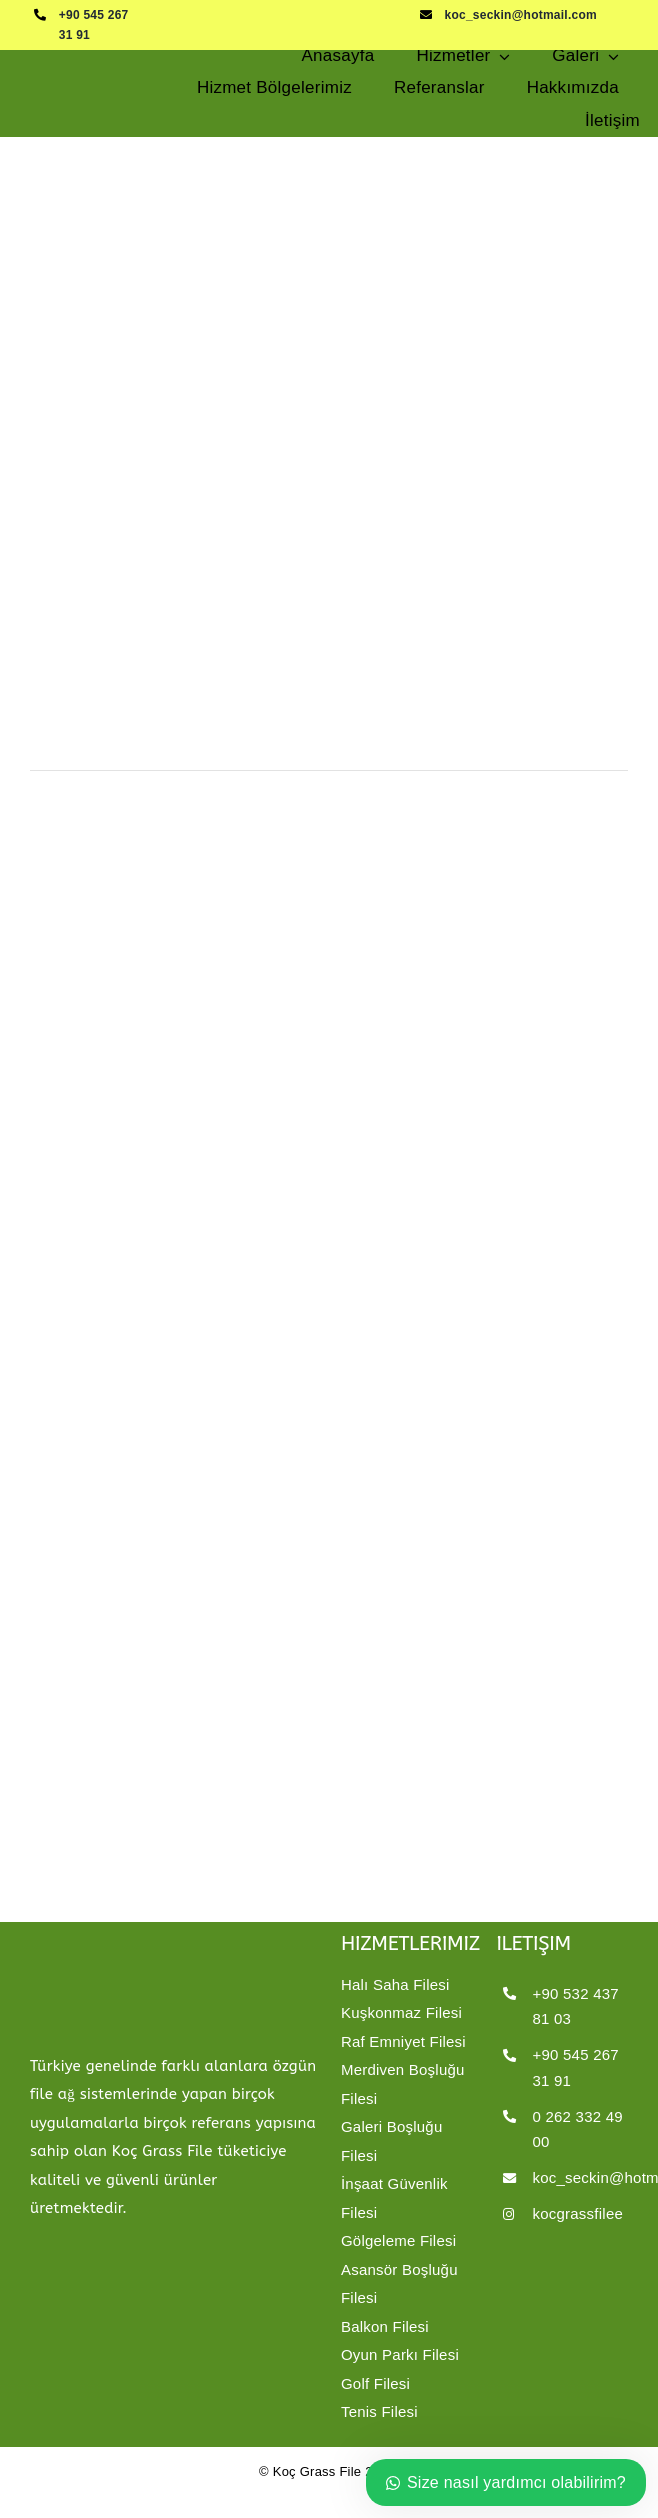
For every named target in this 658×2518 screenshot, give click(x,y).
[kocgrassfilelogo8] (96, 69)
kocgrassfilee (577, 2213)
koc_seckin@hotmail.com (521, 15)
